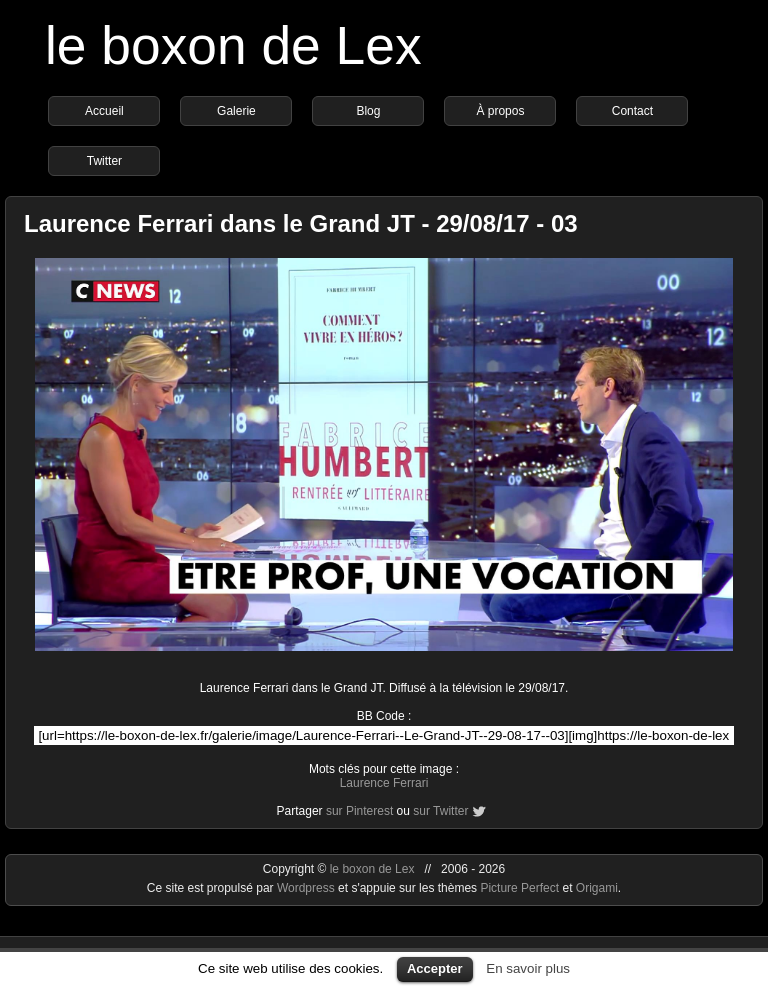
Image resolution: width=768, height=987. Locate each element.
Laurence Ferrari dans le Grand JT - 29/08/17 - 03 (301, 223)
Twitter (104, 161)
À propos (500, 111)
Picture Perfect (519, 888)
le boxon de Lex (233, 45)
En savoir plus (528, 968)
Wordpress (307, 888)
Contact (632, 111)
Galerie (236, 111)
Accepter (435, 968)
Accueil (104, 111)
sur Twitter (440, 811)
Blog (368, 111)
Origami (597, 888)
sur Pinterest (359, 811)
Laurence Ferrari (384, 783)
